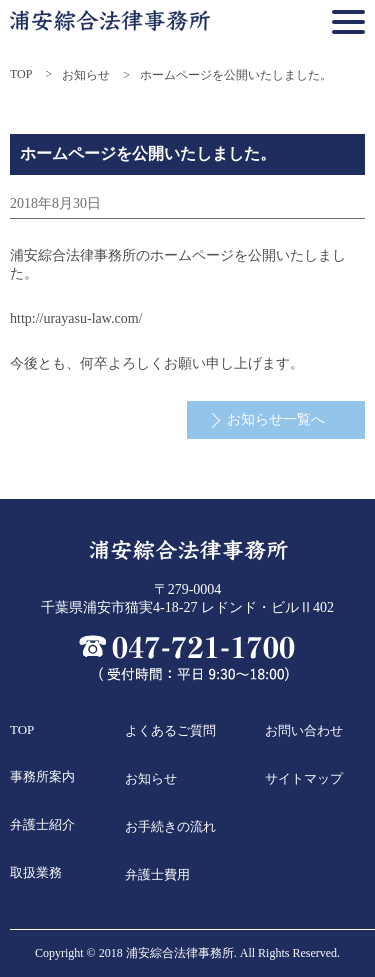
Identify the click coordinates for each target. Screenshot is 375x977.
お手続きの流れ (170, 826)
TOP (21, 74)
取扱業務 (36, 872)
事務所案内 (42, 776)
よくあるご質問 (170, 730)
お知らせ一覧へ (276, 419)
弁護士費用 (157, 874)
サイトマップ (304, 778)
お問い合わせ (304, 730)
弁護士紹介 (42, 824)
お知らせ (86, 75)
